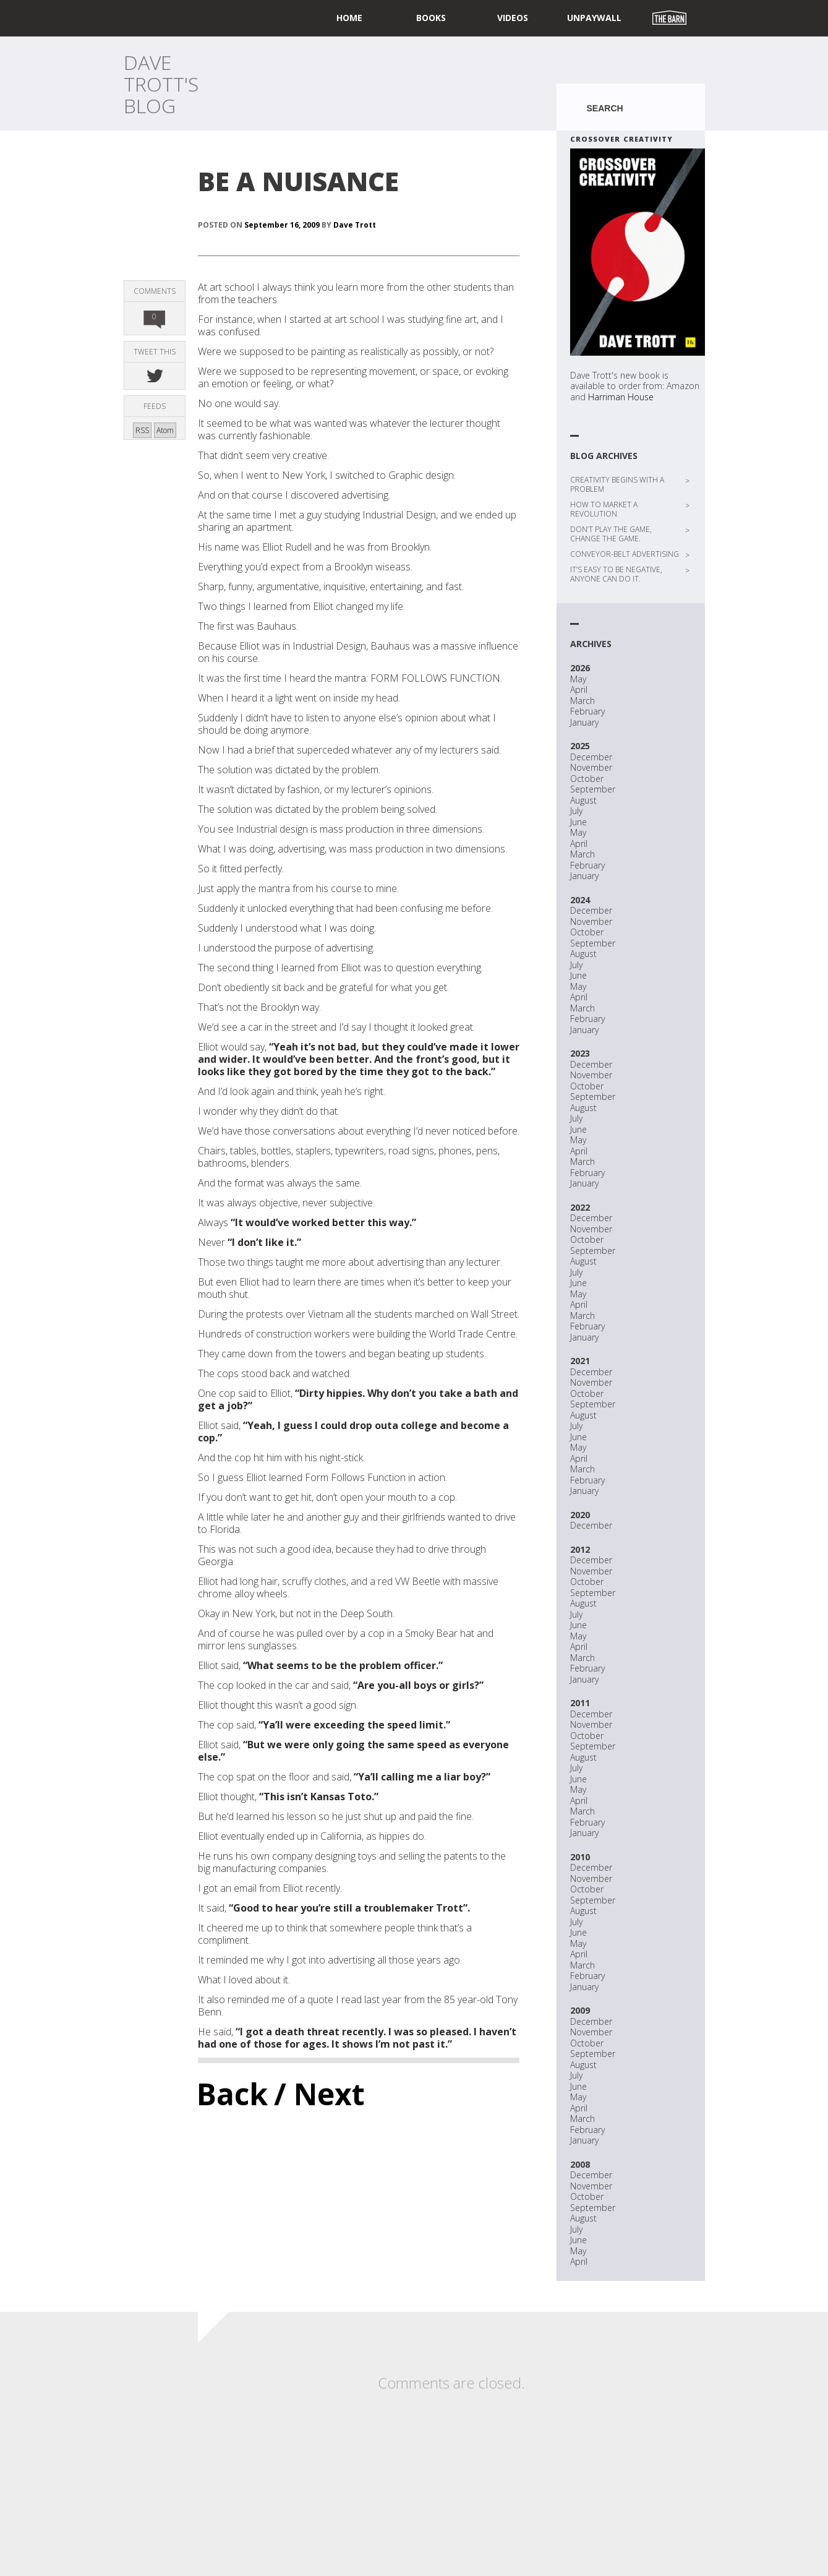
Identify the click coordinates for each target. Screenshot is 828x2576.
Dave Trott (354, 225)
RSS (142, 430)
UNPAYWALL (594, 18)
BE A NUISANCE (298, 181)
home (349, 18)
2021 (580, 1361)
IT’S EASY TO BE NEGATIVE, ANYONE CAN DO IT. (616, 574)
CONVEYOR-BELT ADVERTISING (624, 554)
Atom (165, 430)
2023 (580, 1053)
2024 (580, 900)
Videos (512, 18)
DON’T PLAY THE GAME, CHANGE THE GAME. (611, 534)
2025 (580, 746)
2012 (580, 1549)
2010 (580, 1857)
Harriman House (621, 397)
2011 (580, 1703)
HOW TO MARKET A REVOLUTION (604, 509)
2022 (580, 1207)
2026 (580, 668)
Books (431, 18)
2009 (580, 2010)
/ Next (319, 2094)
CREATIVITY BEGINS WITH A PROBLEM (617, 484)
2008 (580, 2164)
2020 (580, 1515)
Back (232, 2094)
